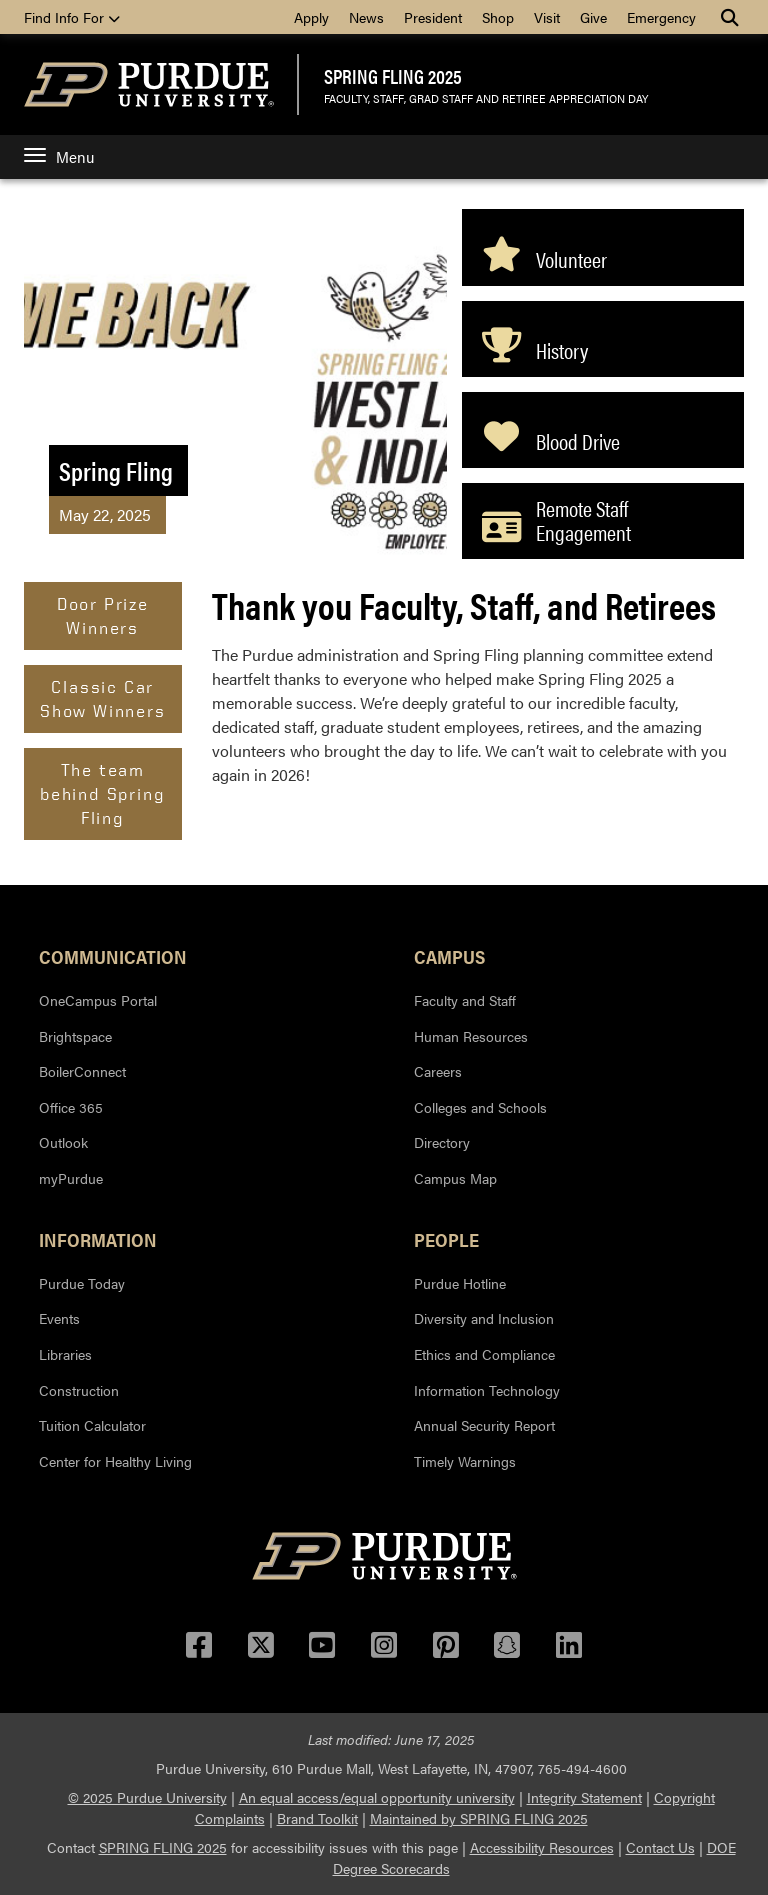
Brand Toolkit (317, 1818)
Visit (547, 17)
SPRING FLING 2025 (393, 76)
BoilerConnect (82, 1071)
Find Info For (72, 17)
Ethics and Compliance (484, 1354)
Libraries (65, 1354)
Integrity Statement (584, 1797)
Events (59, 1318)
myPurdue (71, 1178)
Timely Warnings (465, 1461)
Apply (311, 17)
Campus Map (455, 1178)
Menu (59, 156)
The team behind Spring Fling (102, 793)
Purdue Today (82, 1283)
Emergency (661, 17)
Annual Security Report (484, 1425)
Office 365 (71, 1107)
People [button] (446, 1239)
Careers (438, 1071)
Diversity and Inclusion (484, 1318)
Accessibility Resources (542, 1847)
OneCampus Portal (98, 1000)
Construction (79, 1390)
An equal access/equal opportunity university (377, 1797)
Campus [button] (449, 956)
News (366, 17)
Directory (442, 1142)
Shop (498, 17)
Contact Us (660, 1847)
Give (593, 17)
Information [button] (98, 1239)
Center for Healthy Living (115, 1461)
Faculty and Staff (465, 1000)
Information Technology (487, 1390)
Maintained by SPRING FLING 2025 (479, 1818)
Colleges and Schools (480, 1107)
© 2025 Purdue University (147, 1797)
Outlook (63, 1142)
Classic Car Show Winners (103, 698)
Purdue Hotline (460, 1283)
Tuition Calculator (92, 1425)
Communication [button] (113, 956)
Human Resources (471, 1036)
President (433, 17)
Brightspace (75, 1036)
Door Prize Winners (103, 615)
